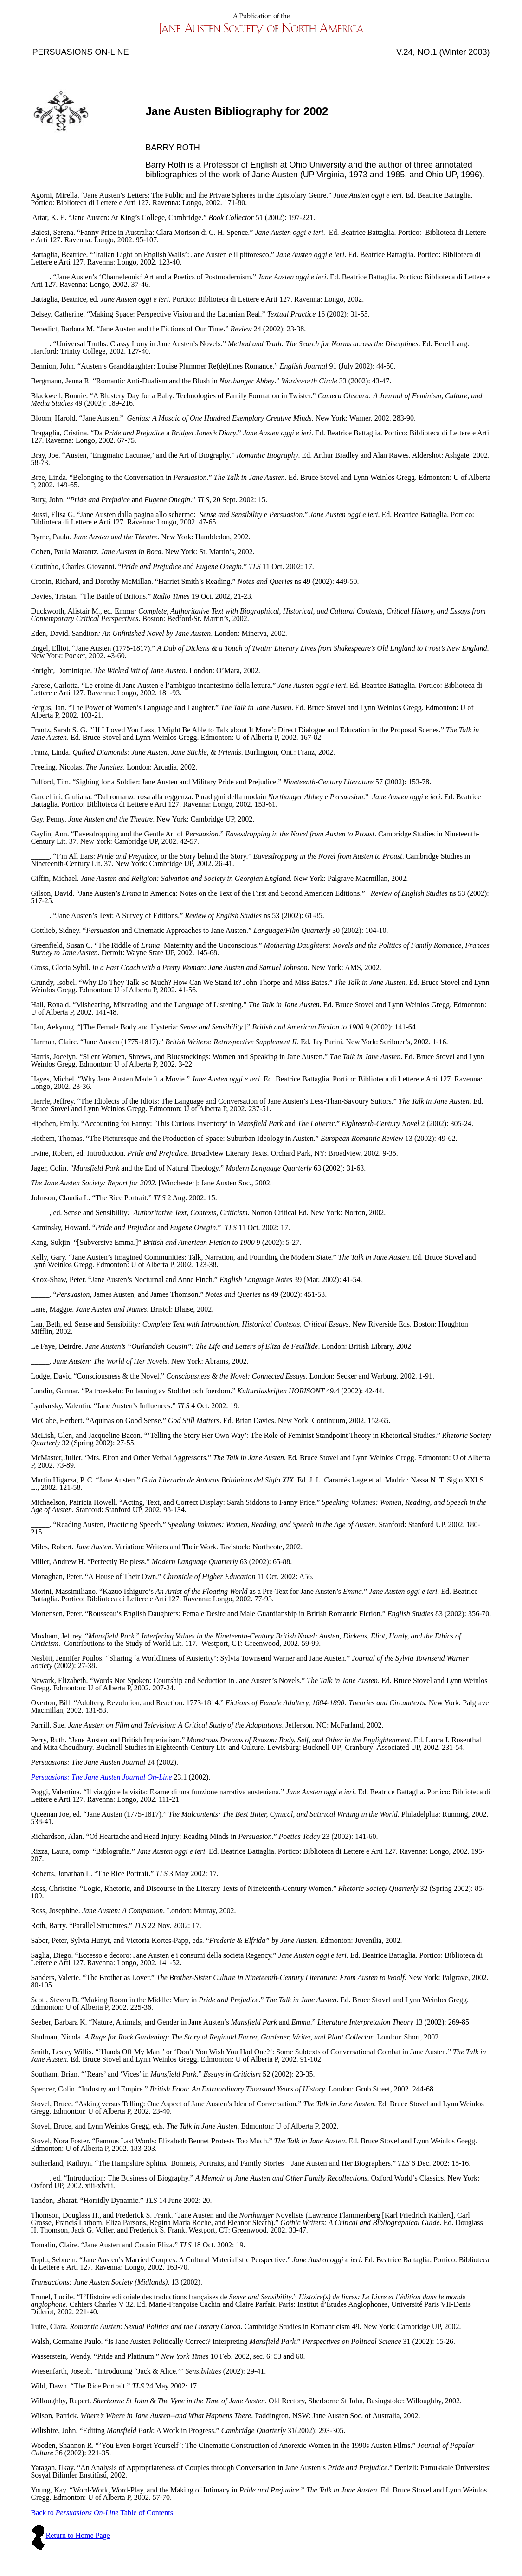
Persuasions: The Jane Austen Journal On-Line (101, 1777)
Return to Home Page (77, 2535)
